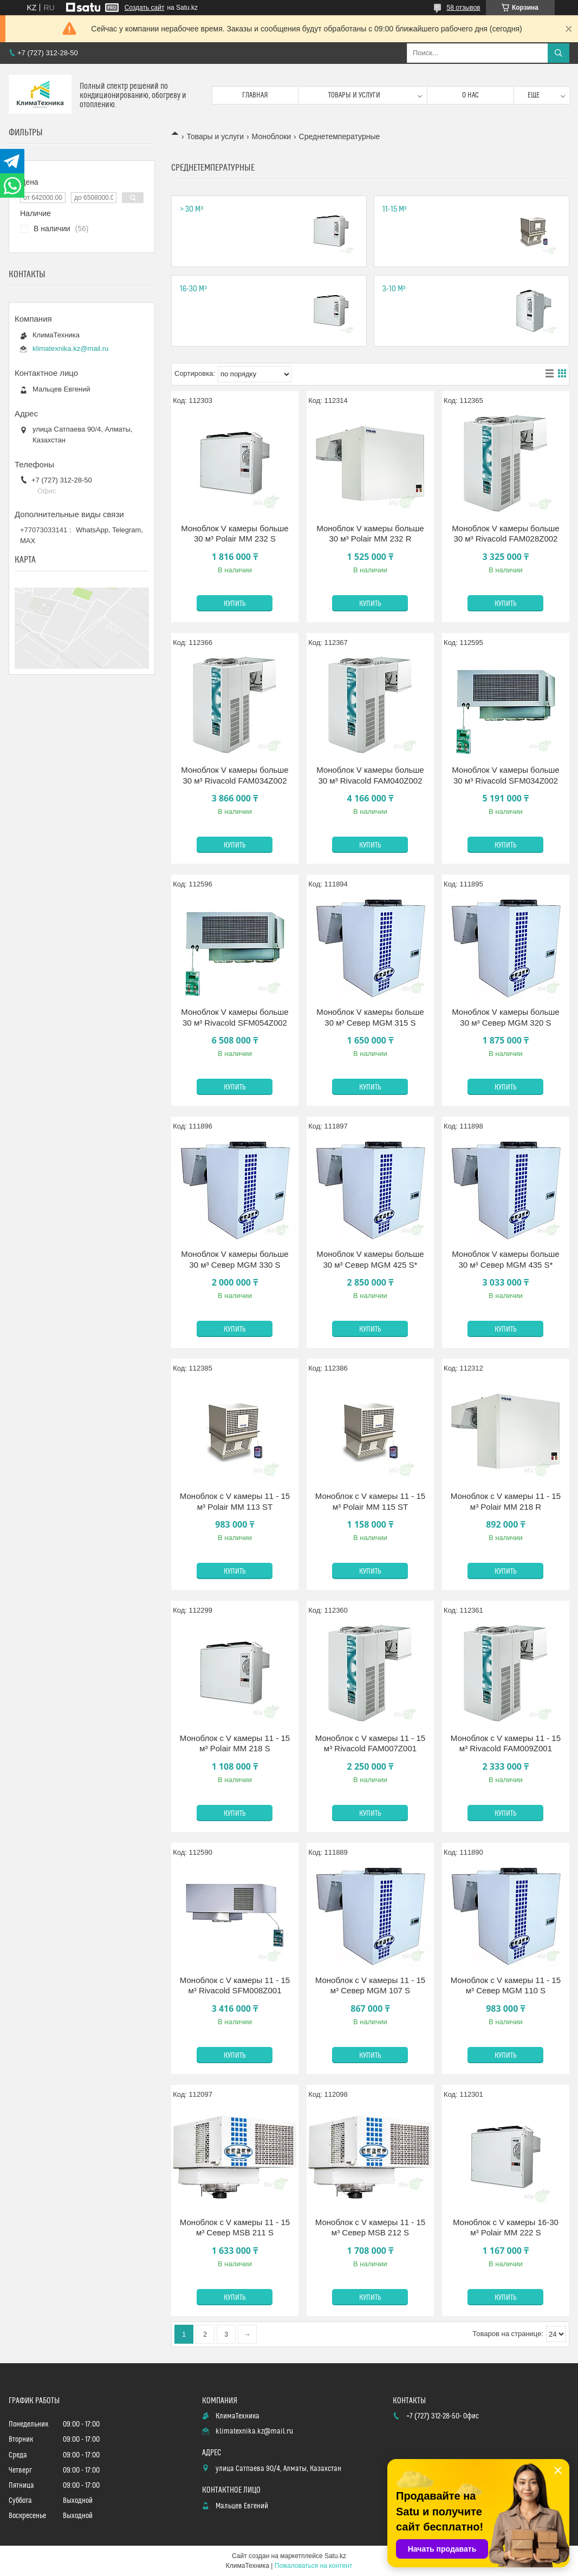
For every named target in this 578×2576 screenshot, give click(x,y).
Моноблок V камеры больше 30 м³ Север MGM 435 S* (505, 1259)
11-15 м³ (394, 209)
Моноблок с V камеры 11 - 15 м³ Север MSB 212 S (370, 2228)
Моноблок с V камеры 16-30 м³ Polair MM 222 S (505, 2228)
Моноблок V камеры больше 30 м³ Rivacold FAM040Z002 (370, 775)
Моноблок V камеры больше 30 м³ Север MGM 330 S (234, 1259)
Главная (255, 95)
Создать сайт (145, 7)
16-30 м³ (193, 289)
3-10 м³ (394, 289)
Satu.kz (335, 2556)
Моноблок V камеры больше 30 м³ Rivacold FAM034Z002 (234, 775)
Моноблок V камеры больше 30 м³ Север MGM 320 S (505, 1017)
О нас (470, 95)
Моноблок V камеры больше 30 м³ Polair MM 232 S (234, 534)
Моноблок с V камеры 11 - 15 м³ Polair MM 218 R (506, 1501)
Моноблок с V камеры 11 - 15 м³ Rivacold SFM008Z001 (235, 1985)
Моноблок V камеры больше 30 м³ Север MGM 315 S (370, 1017)
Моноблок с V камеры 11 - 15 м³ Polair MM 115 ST (370, 1501)
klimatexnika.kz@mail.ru (70, 348)
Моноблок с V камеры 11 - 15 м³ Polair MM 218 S (235, 1743)
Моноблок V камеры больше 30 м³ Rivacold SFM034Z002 (505, 775)
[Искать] (558, 53)
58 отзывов (463, 7)
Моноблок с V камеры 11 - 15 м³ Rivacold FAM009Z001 (506, 1743)
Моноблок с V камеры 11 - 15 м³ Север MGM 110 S (506, 1985)
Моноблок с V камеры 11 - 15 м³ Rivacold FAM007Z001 (370, 1743)
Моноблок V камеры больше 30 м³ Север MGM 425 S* (370, 1259)
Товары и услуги (354, 95)
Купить (235, 603)
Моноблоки (271, 136)
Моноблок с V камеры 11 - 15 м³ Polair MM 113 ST (235, 1501)
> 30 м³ (191, 209)
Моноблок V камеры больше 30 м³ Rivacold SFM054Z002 (234, 1017)
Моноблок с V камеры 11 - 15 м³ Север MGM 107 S (370, 1985)
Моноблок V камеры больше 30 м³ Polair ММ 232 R (370, 534)
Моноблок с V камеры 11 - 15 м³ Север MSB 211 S (235, 2228)
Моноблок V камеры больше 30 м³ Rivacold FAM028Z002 (505, 534)
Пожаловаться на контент (313, 2566)
